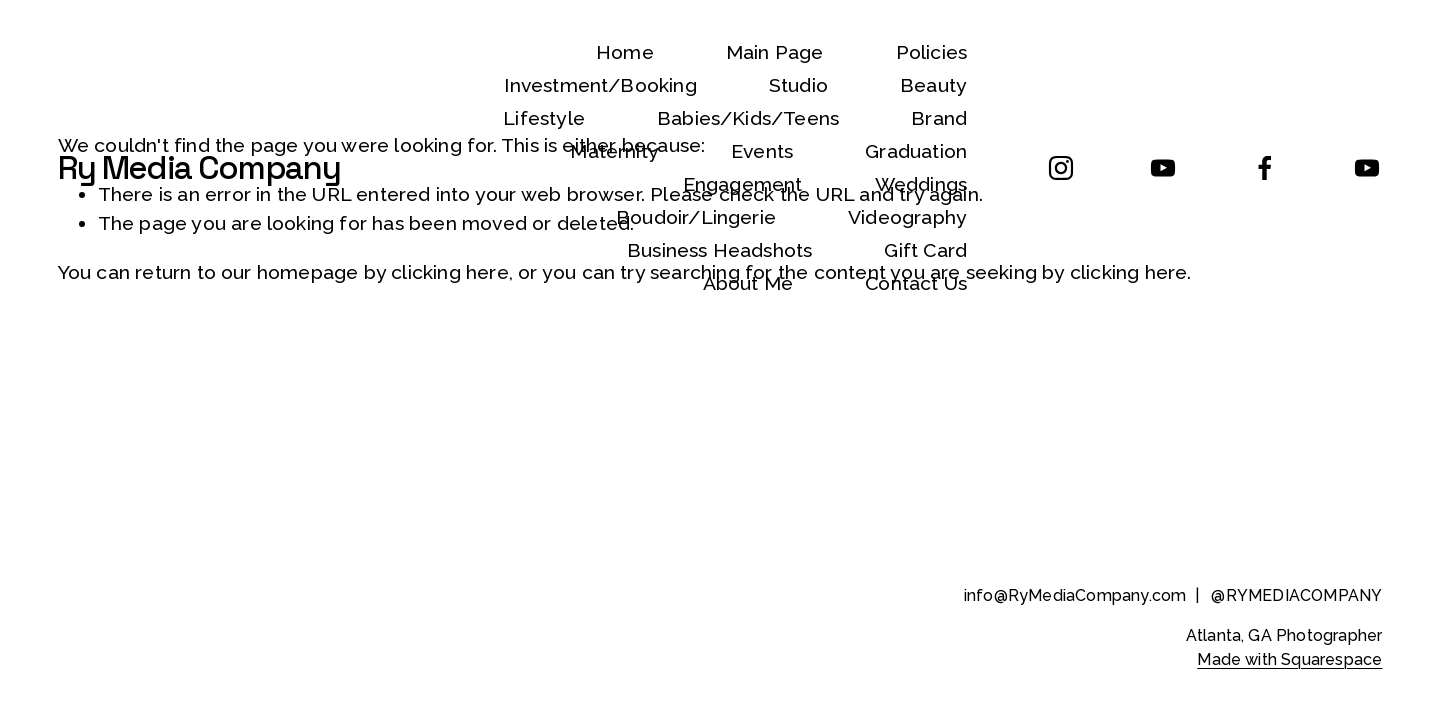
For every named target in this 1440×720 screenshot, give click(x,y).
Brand (939, 118)
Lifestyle (544, 118)
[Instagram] (1061, 168)
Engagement (743, 184)
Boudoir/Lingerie (696, 217)
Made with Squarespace (1289, 659)
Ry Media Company (199, 167)
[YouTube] (1163, 168)
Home (625, 52)
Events (762, 151)
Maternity (614, 151)
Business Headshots (720, 250)
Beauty (933, 85)
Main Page (775, 52)
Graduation (916, 151)
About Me (748, 283)
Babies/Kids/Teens (748, 118)
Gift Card (925, 250)
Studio (798, 85)
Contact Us (916, 283)
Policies (932, 52)
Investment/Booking (600, 85)
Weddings (921, 184)
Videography (907, 217)
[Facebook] (1265, 168)
